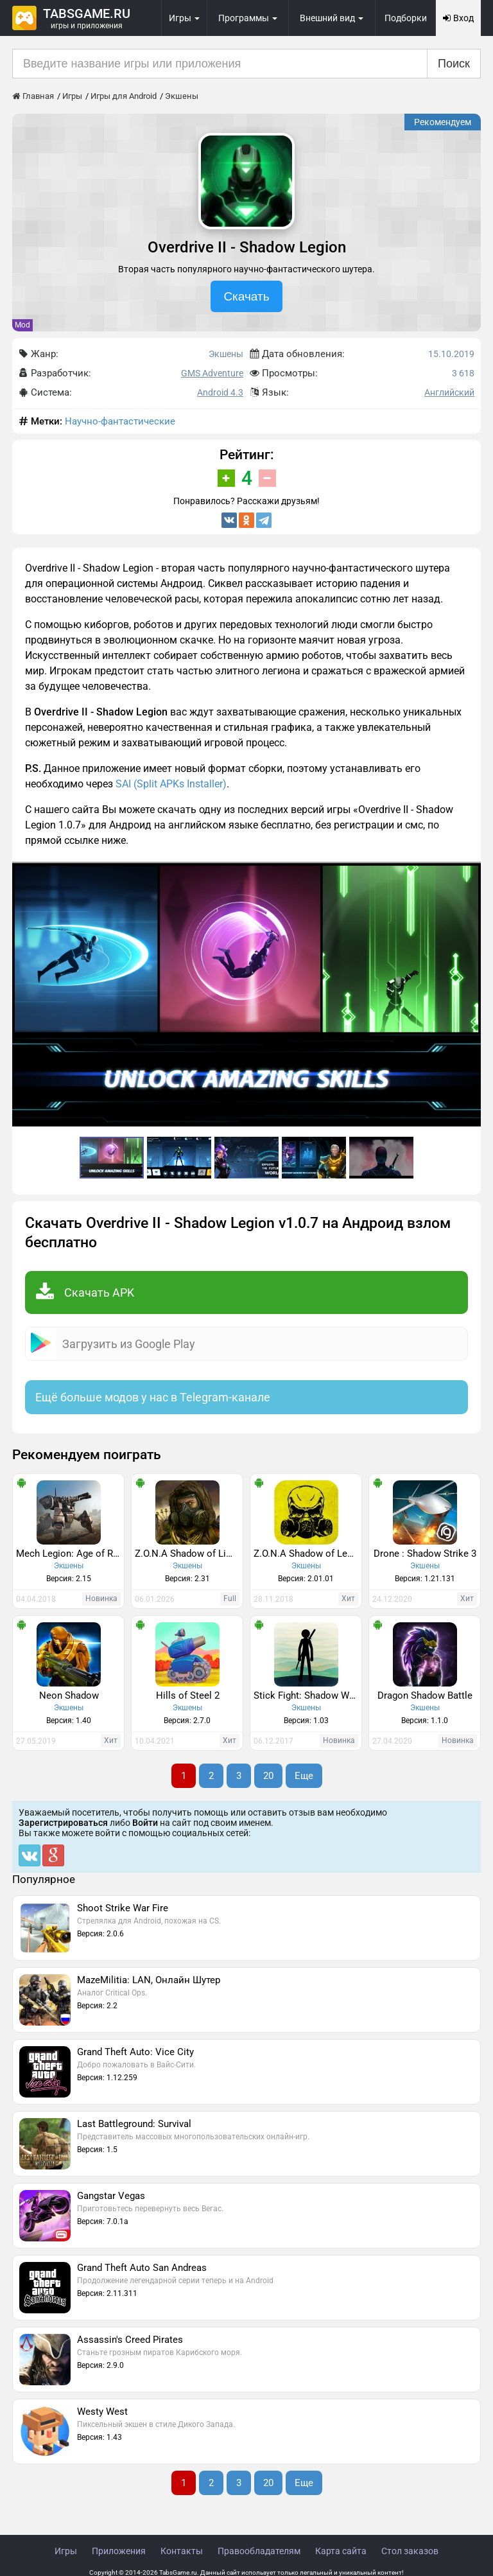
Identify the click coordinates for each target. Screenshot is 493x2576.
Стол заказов (409, 2551)
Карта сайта (341, 2551)
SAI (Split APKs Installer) (171, 784)
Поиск (454, 63)
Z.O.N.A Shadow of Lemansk (307, 1553)
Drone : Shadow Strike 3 (425, 1553)
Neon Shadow (69, 1695)
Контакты (181, 2551)
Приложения (119, 2551)
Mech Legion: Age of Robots (70, 1553)
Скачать (246, 296)
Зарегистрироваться (63, 1823)
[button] (469, 873)
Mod (22, 324)
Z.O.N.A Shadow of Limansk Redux (189, 1553)
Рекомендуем (442, 122)
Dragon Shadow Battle (424, 1695)
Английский (449, 392)
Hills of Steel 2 (188, 1695)
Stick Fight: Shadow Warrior (307, 1695)
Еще (304, 1776)
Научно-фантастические (120, 421)
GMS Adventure (212, 373)
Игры (66, 2551)
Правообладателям (259, 2551)
